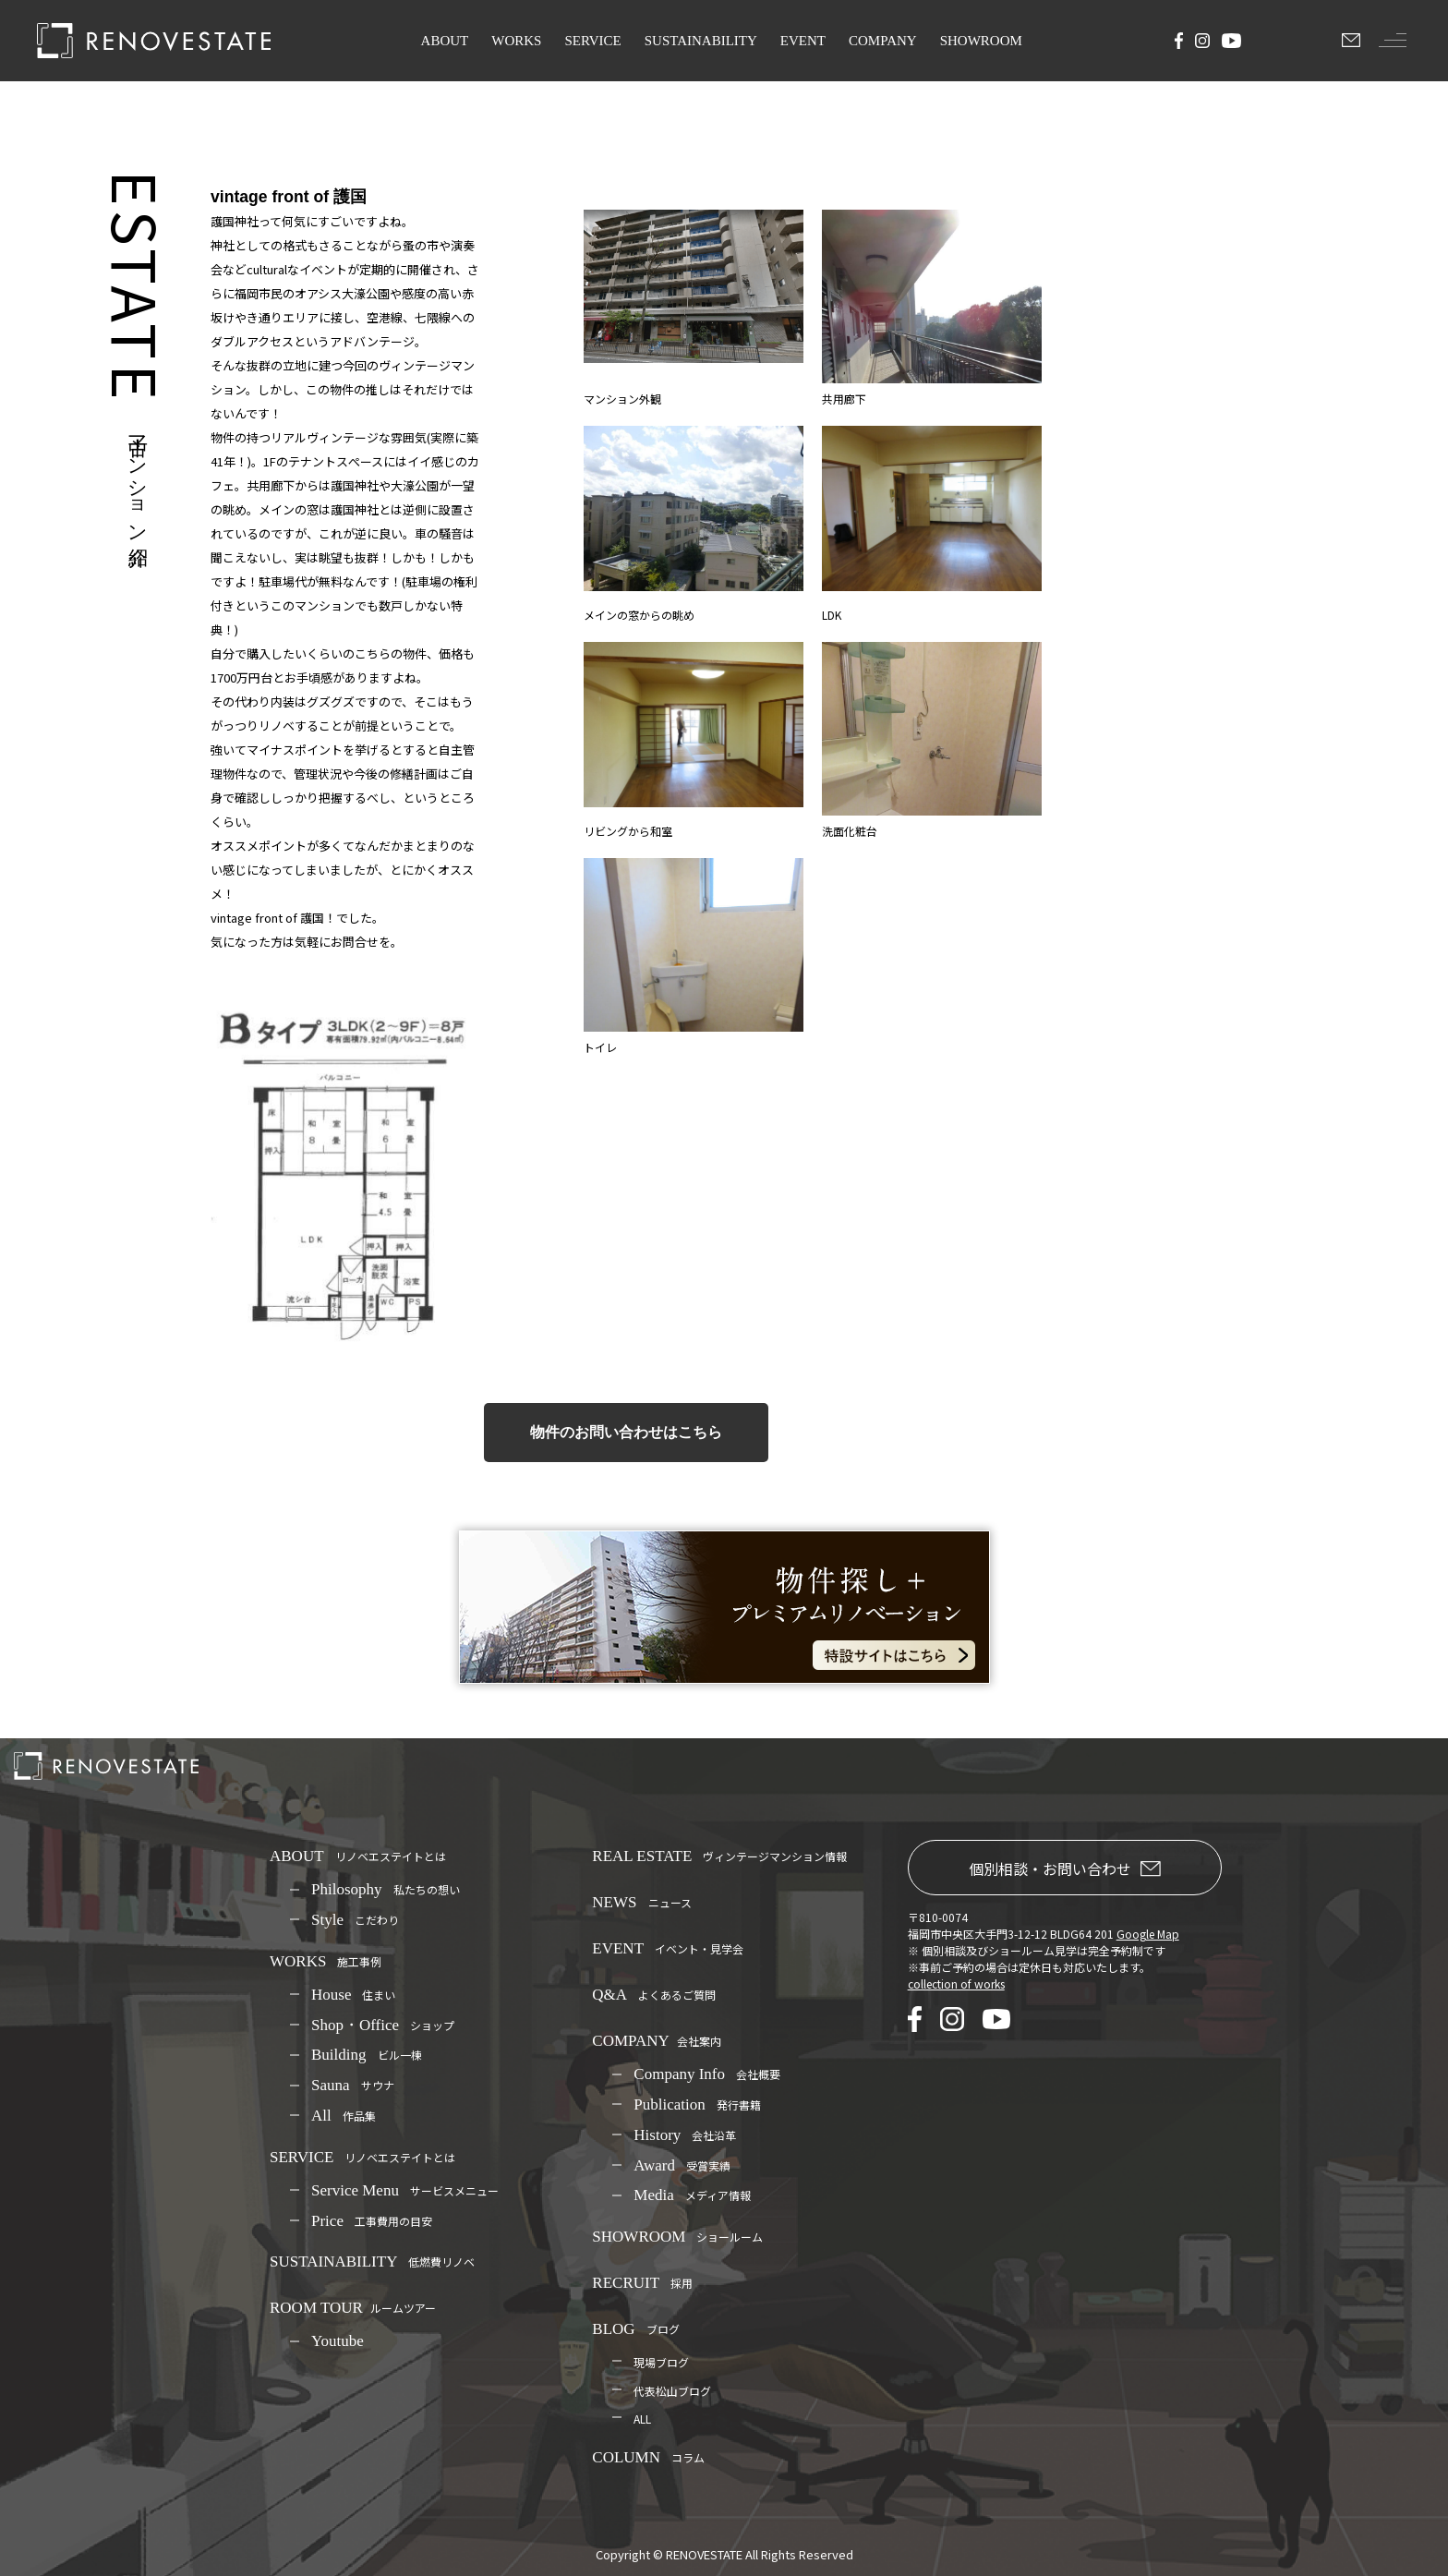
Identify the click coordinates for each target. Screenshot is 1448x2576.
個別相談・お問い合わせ (1065, 1868)
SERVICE (592, 40)
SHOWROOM (981, 40)
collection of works (956, 1983)
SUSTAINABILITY (701, 40)
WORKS (516, 40)
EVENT (803, 40)
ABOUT (445, 40)
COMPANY (883, 40)
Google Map (1147, 1933)
